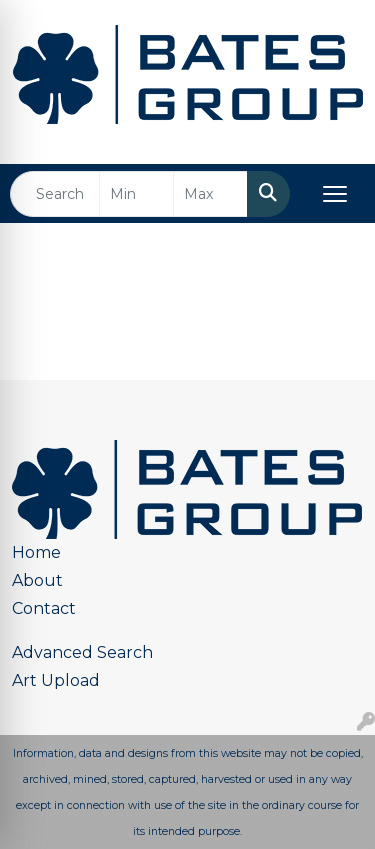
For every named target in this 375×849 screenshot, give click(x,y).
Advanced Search (82, 652)
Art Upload (56, 680)
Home (36, 552)
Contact (44, 608)
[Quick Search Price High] (210, 194)
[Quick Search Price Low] (136, 194)
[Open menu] (335, 194)
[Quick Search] (55, 194)
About (37, 580)
